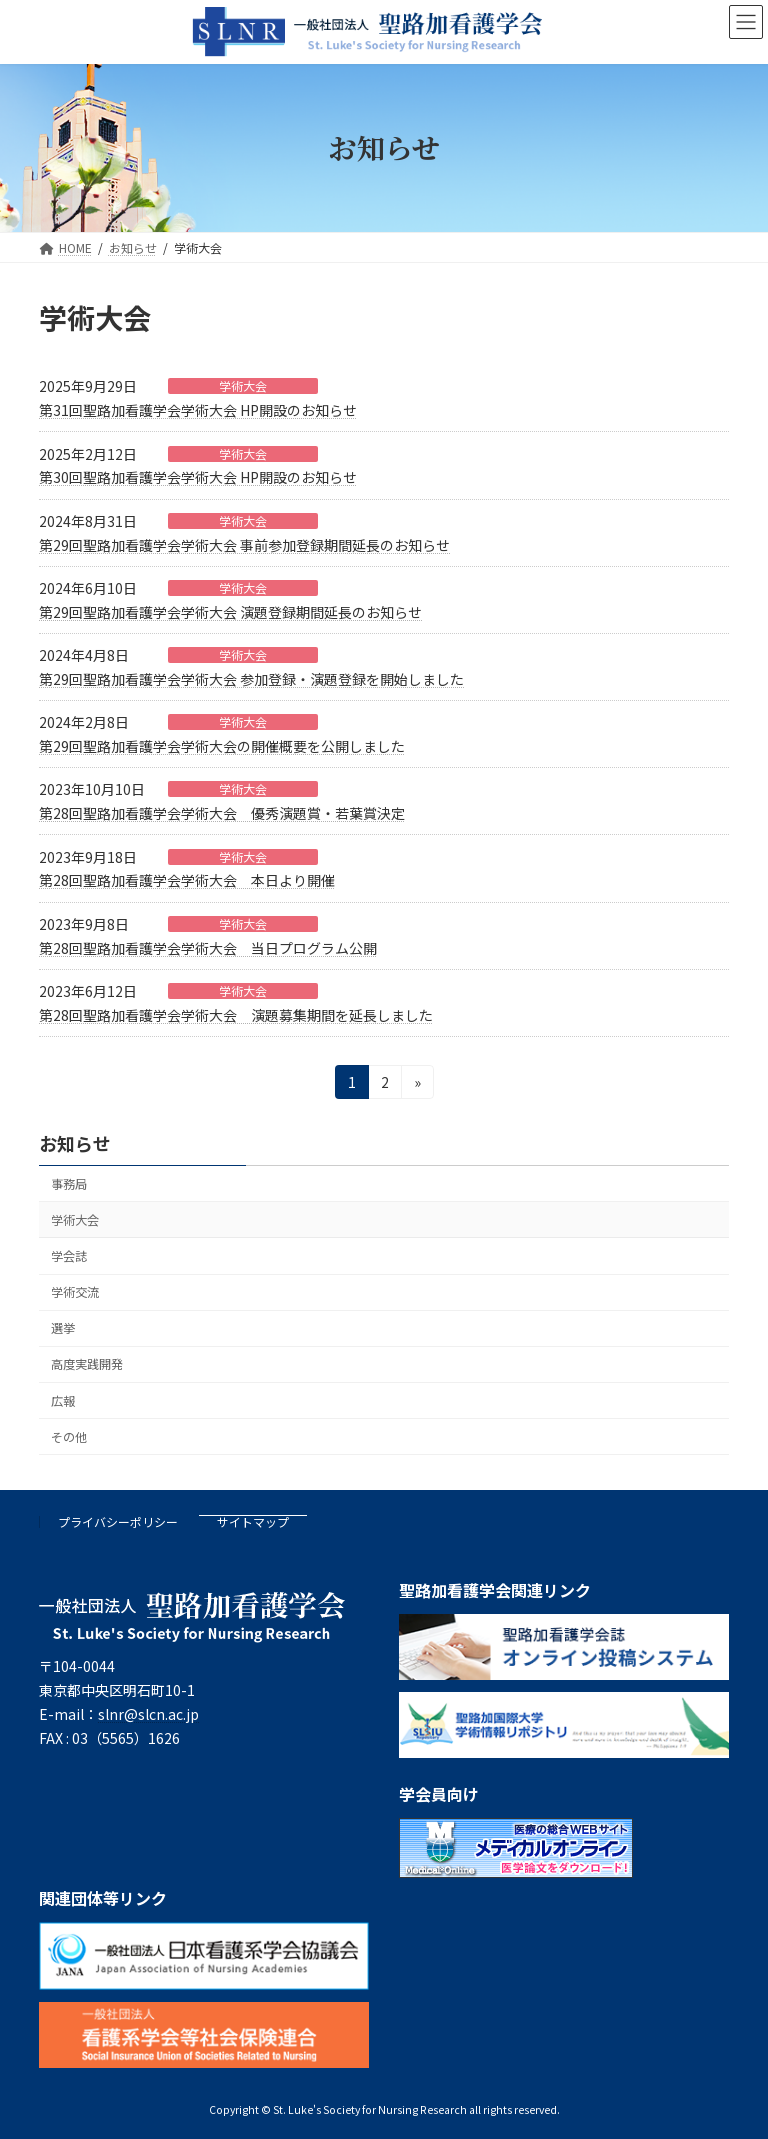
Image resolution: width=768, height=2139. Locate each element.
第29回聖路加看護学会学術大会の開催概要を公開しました (222, 746)
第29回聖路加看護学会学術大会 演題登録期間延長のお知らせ (230, 612)
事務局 (69, 1184)
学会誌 (69, 1256)
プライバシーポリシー (118, 1521)
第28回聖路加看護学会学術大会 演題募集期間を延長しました (236, 1015)
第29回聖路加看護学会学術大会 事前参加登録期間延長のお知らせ (244, 545)
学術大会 (243, 386)
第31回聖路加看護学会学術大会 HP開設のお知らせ (198, 410)
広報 (63, 1400)
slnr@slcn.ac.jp (148, 1714)
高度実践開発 (87, 1364)
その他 (69, 1437)
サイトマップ (253, 1521)
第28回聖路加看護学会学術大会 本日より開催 (187, 880)
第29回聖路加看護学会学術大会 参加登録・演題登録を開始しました (251, 679)
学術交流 (75, 1292)
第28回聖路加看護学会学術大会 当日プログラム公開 (208, 948)
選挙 (63, 1328)
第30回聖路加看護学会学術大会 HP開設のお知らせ (198, 477)
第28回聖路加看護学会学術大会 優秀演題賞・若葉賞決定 (222, 813)
